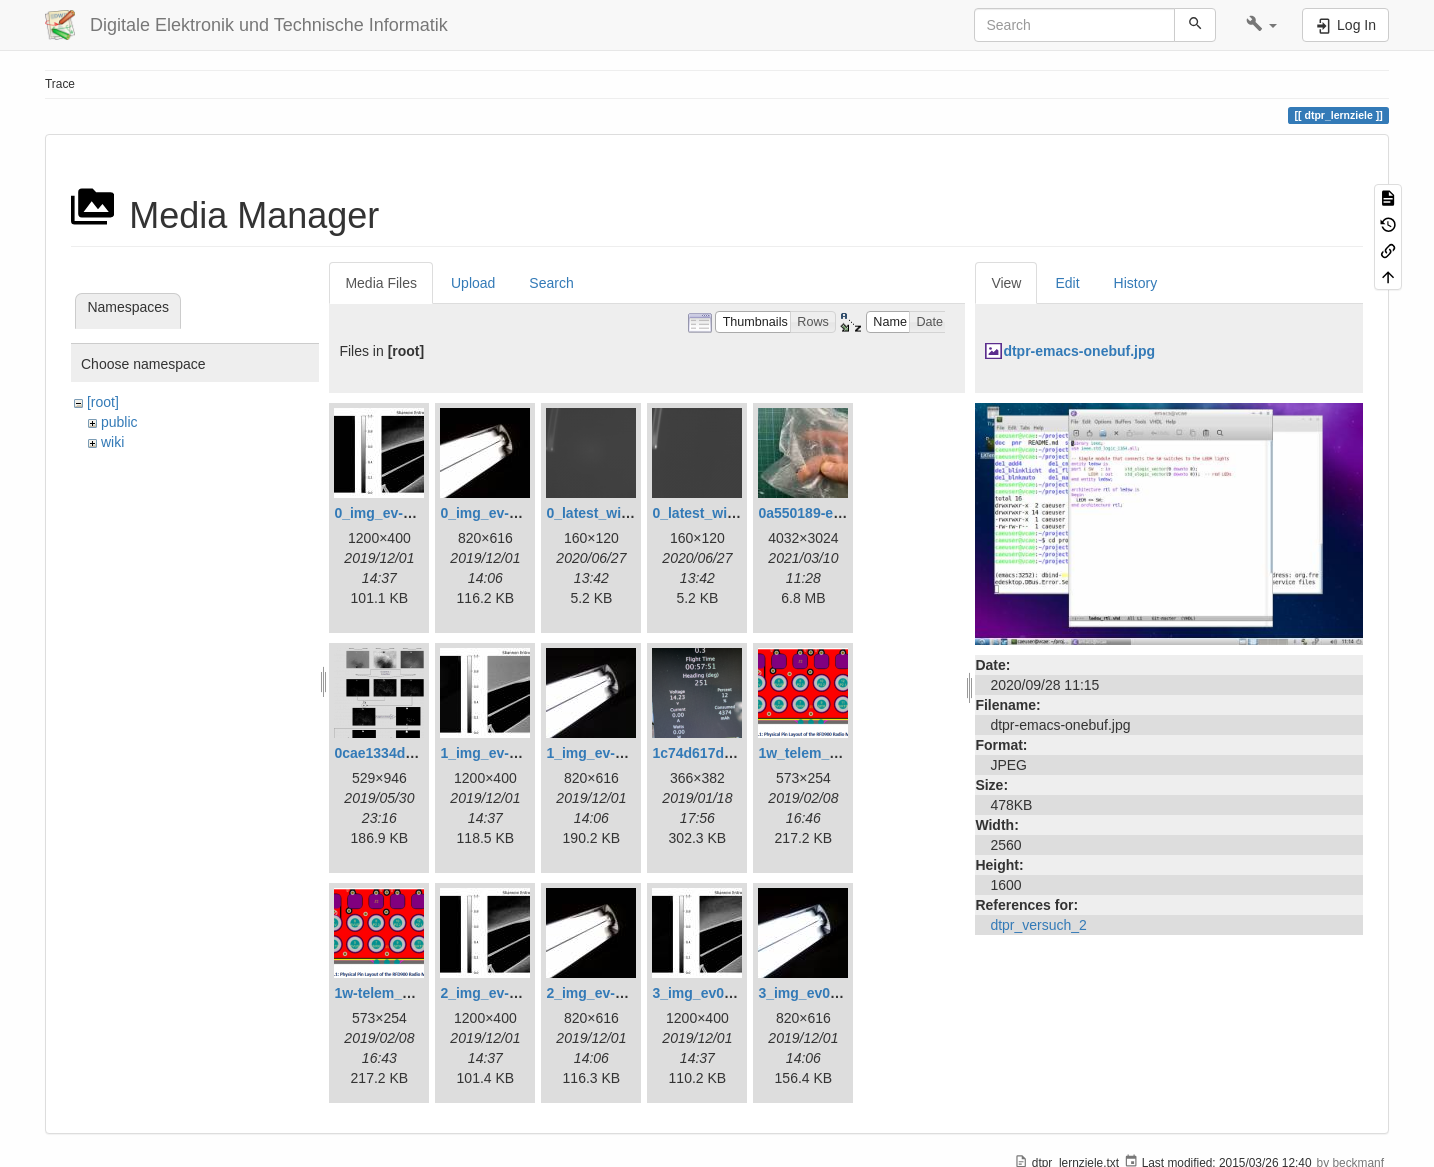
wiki (112, 442)
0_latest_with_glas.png (622, 513)
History (1136, 283)
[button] (1261, 25)
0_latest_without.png (721, 513)
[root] (103, 402)
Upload (473, 283)
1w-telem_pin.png (393, 993)
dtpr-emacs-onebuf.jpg (1079, 351)
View (1006, 283)
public (119, 422)
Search (551, 283)
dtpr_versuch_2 (1038, 925)
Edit (1067, 283)
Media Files (381, 283)
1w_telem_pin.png (818, 753)
